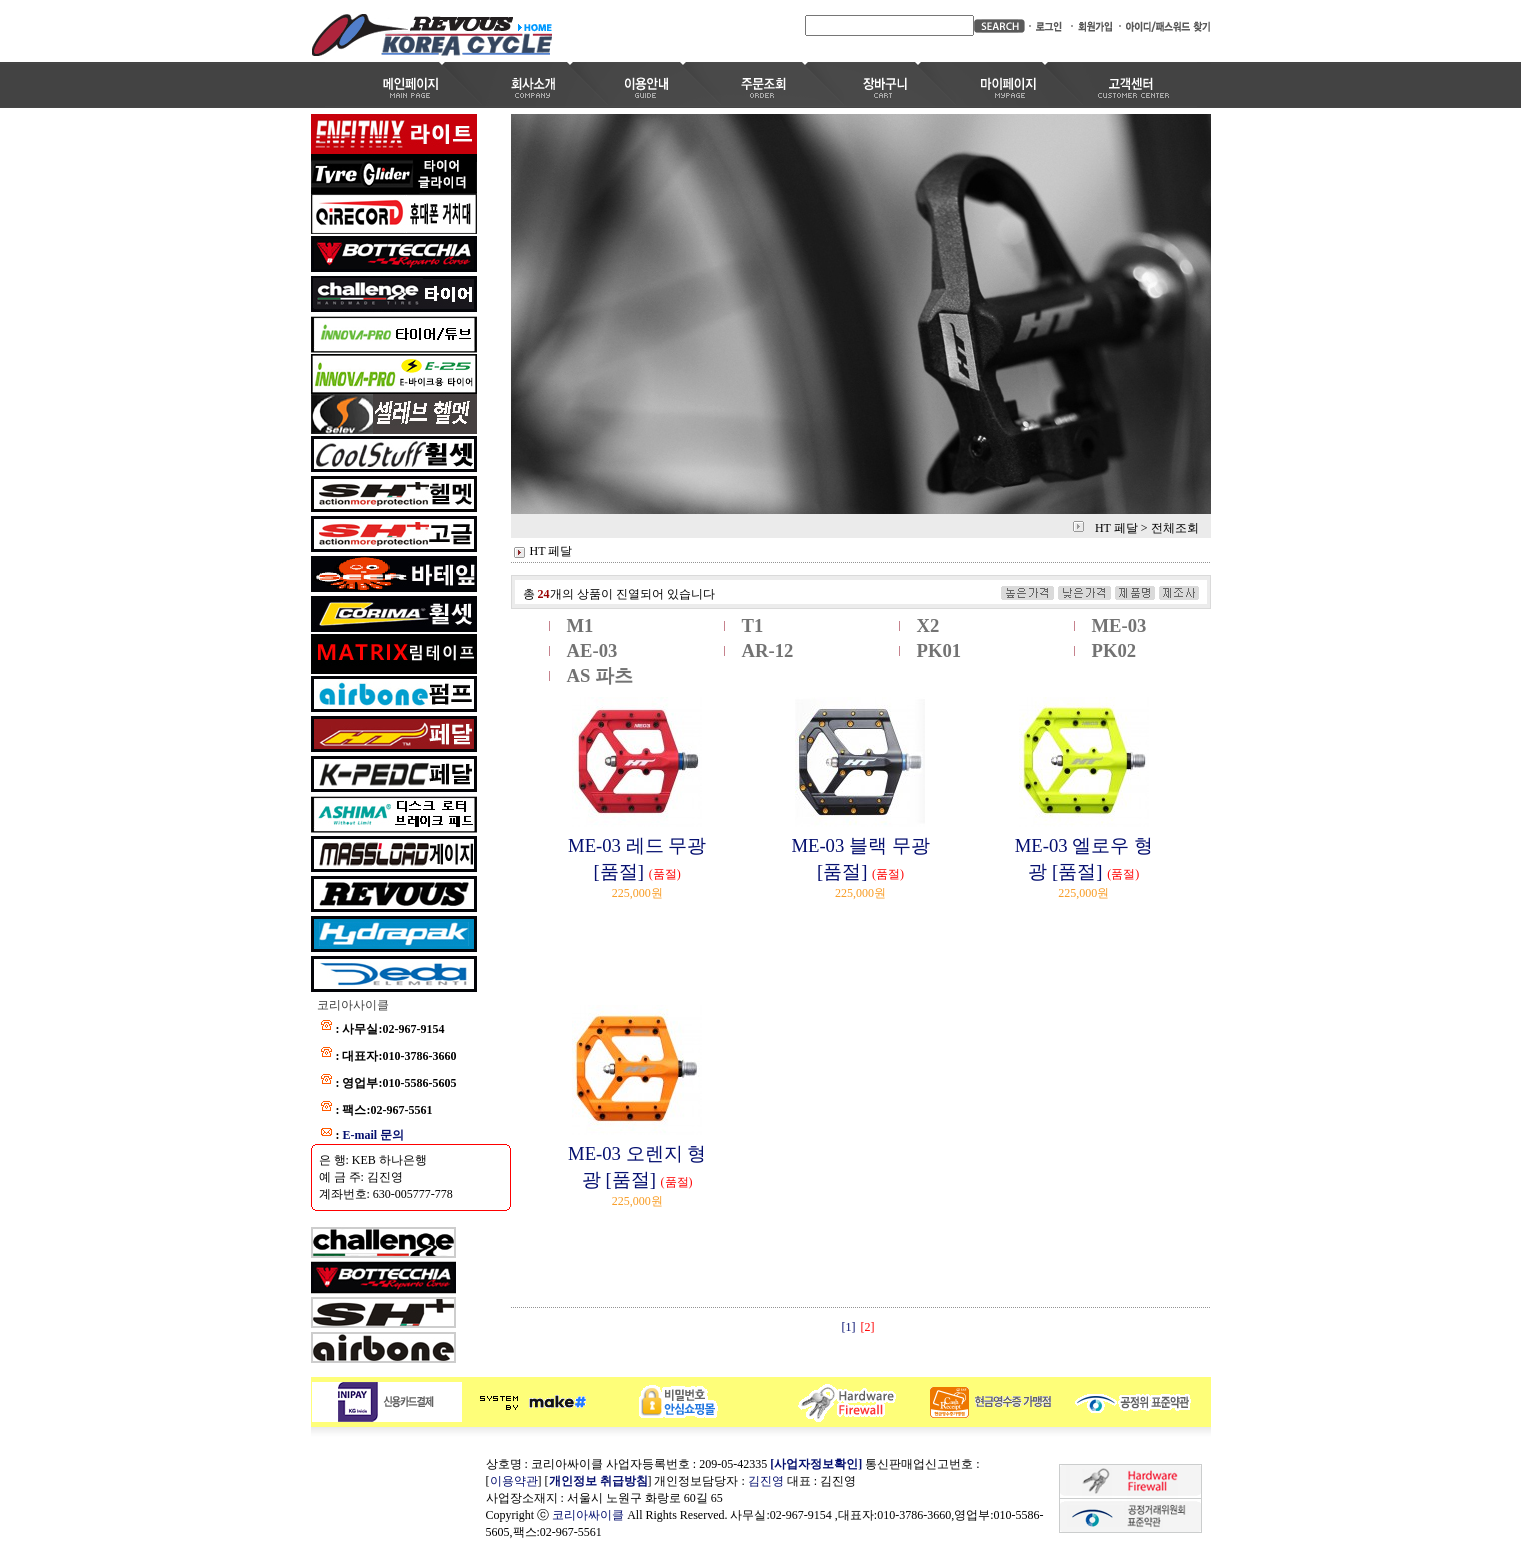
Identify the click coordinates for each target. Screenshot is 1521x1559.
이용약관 (514, 1481)
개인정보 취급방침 (598, 1481)
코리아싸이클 (588, 1515)
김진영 (766, 1481)
